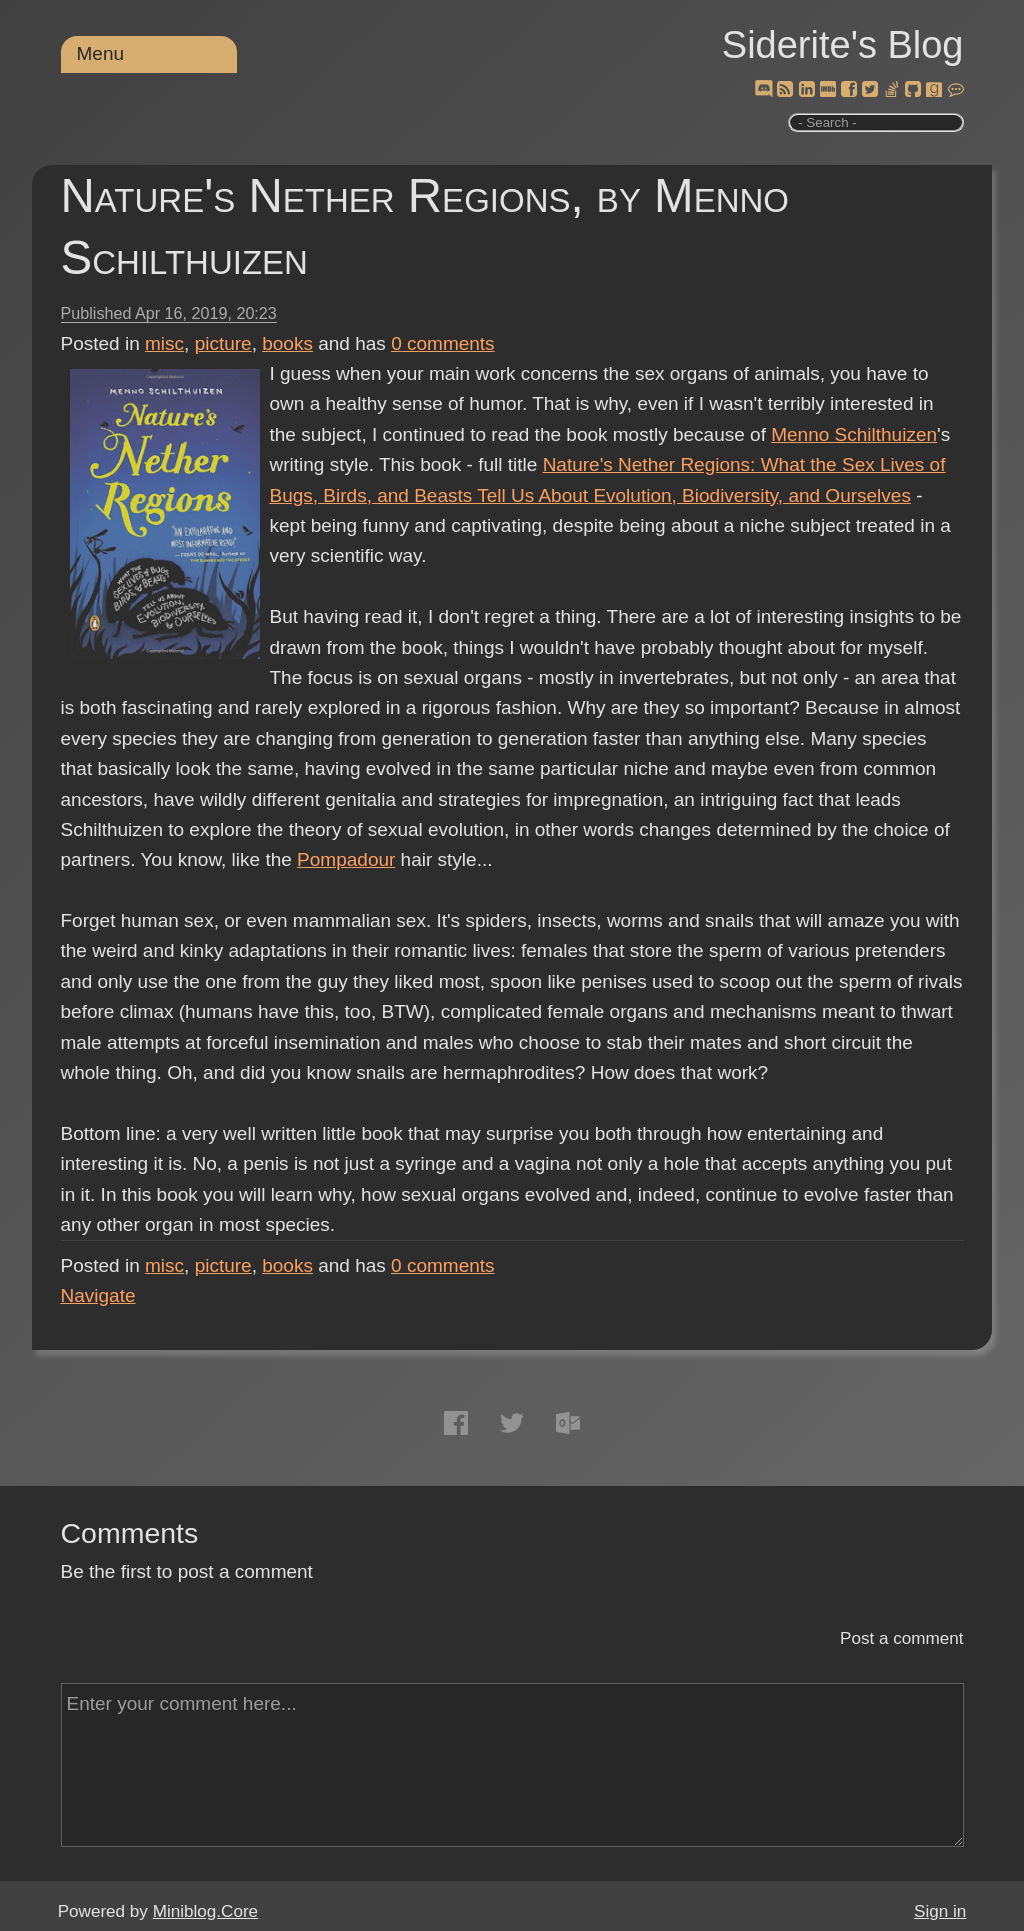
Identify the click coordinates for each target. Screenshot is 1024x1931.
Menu (101, 53)
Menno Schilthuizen (854, 434)
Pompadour (346, 859)
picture (223, 343)
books (287, 343)
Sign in (940, 1911)
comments (443, 343)
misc (164, 343)
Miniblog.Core (205, 1911)
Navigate (98, 1295)
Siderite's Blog (843, 45)
